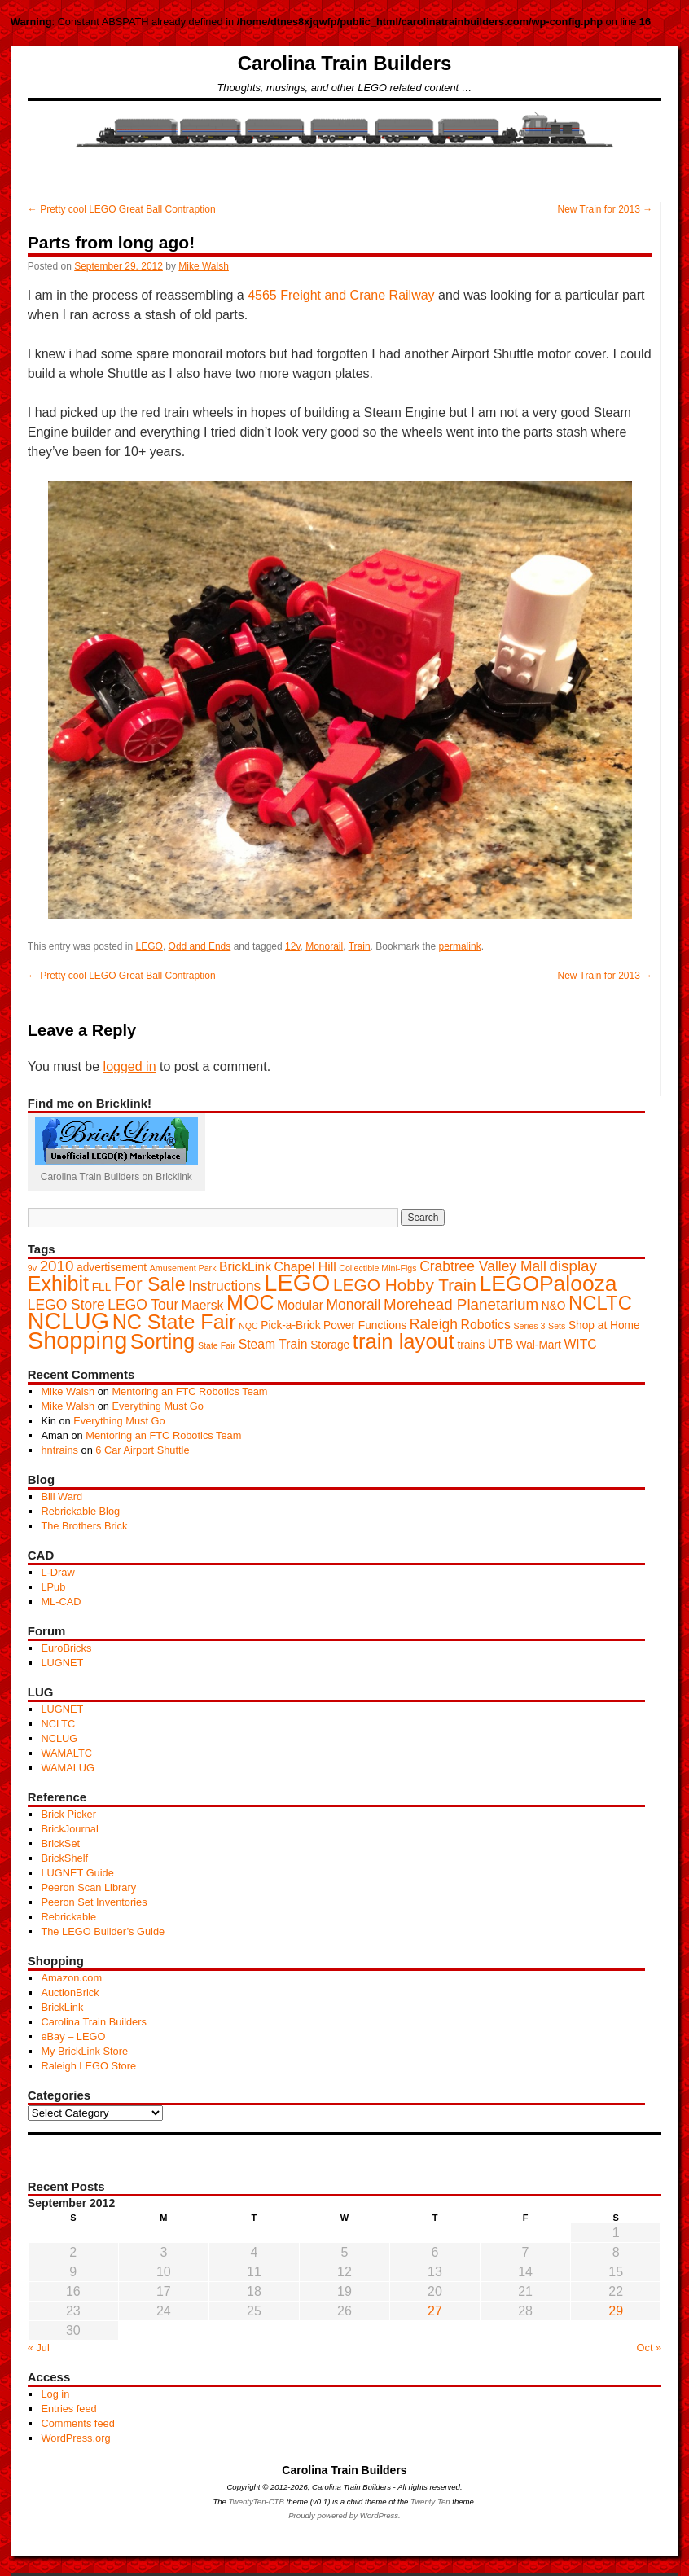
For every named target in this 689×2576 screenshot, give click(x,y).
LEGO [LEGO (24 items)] (297, 1282)
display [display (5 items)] (573, 1266)
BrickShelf (64, 1858)
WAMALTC (66, 1753)
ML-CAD (61, 1601)
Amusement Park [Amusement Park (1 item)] (183, 1268)
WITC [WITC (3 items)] (580, 1344)
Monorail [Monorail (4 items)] (354, 1305)
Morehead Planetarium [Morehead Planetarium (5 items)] (461, 1304)
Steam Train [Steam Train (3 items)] (273, 1344)
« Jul (39, 2347)
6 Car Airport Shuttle (142, 1450)
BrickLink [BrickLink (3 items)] (245, 1267)
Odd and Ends (200, 946)
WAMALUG (67, 1768)
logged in (129, 1066)
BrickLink (62, 2007)
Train (360, 946)
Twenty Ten (430, 2501)
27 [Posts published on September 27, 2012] (435, 2311)
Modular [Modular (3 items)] (300, 1305)
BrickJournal (69, 1829)
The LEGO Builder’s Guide (103, 1931)
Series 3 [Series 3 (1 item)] (529, 1326)
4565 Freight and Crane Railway (341, 295)
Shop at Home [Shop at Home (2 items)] (604, 1325)
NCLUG (59, 1738)
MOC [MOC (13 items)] (250, 1302)
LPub (53, 1587)
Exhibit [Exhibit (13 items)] (58, 1283)
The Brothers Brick (84, 1526)
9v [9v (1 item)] (32, 1268)
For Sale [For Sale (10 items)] (150, 1284)
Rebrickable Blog (80, 1511)
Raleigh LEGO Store (88, 2066)
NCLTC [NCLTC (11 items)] (600, 1303)
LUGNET (62, 1663)
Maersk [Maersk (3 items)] (203, 1305)
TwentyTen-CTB (256, 2501)
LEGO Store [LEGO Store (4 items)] (66, 1305)
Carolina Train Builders (345, 63)
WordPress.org (75, 2438)
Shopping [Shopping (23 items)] (78, 1340)
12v (292, 946)
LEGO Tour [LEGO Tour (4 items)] (143, 1305)
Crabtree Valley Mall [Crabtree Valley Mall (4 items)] (482, 1266)
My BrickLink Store (84, 2051)
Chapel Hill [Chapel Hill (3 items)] (305, 1267)
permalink (460, 946)
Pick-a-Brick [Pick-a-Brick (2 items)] (290, 1325)
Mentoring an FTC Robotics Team (189, 1391)
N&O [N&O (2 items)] (554, 1306)
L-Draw (57, 1572)
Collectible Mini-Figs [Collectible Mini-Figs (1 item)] (377, 1268)
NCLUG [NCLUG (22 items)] (68, 1321)
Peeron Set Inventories (94, 1902)
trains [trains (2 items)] (471, 1345)
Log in (55, 2394)
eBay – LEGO (73, 2036)
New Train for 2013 (604, 209)
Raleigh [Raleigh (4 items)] (434, 1324)
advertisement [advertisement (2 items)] (112, 1268)
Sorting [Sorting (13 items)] (162, 1341)
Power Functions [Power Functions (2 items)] (364, 1325)
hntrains (59, 1450)
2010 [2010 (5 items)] (57, 1266)
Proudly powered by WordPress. (344, 2515)
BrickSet (60, 1843)
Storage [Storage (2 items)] (329, 1345)
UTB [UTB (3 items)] (501, 1344)
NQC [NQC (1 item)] (248, 1326)
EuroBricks (66, 1648)
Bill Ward (61, 1496)
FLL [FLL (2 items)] (102, 1287)
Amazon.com (71, 1978)
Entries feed (68, 2409)
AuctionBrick (70, 1992)
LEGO (149, 946)
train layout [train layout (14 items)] (403, 1341)
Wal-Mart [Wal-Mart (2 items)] (538, 1345)
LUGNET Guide (77, 1873)
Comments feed (77, 2423)
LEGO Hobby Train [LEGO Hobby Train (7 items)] (404, 1284)
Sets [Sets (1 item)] (556, 1326)
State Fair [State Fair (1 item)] (216, 1345)
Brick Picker (68, 1814)
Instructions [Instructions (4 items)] (224, 1286)
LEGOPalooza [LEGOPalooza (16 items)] (548, 1283)
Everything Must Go (157, 1406)
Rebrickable (68, 1917)
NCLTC (58, 1724)
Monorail (324, 946)
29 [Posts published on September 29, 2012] (615, 2311)
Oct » (649, 2347)
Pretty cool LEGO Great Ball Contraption (122, 209)
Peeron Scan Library (88, 1887)
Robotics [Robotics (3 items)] (486, 1325)
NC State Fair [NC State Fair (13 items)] (174, 1321)
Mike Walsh (203, 266)
